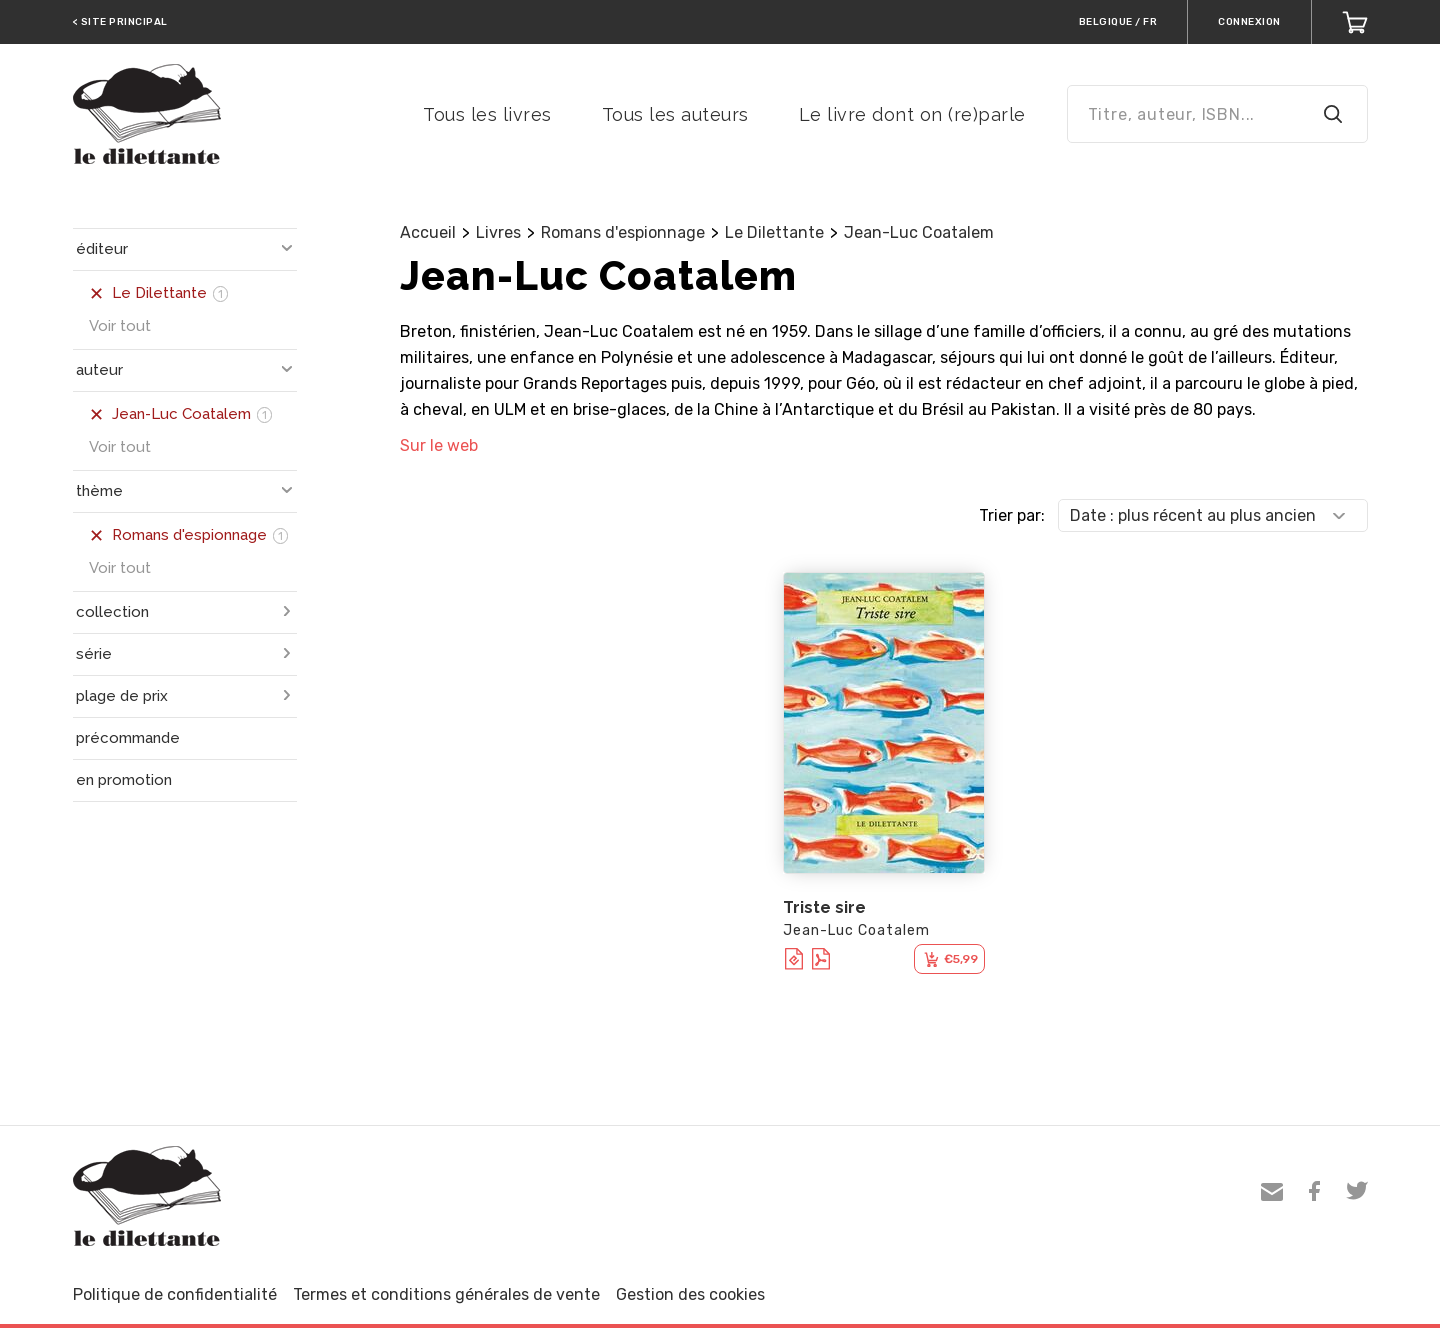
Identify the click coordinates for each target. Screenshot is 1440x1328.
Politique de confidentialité (175, 1294)
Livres (498, 232)
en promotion (124, 780)
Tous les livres (487, 114)
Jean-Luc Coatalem (919, 232)
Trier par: (1012, 515)
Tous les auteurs (675, 114)
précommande (128, 738)
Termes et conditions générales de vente (446, 1294)
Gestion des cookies (690, 1294)
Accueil (428, 232)
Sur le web (439, 445)
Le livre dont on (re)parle (912, 114)
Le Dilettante (774, 232)
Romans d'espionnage (623, 232)
